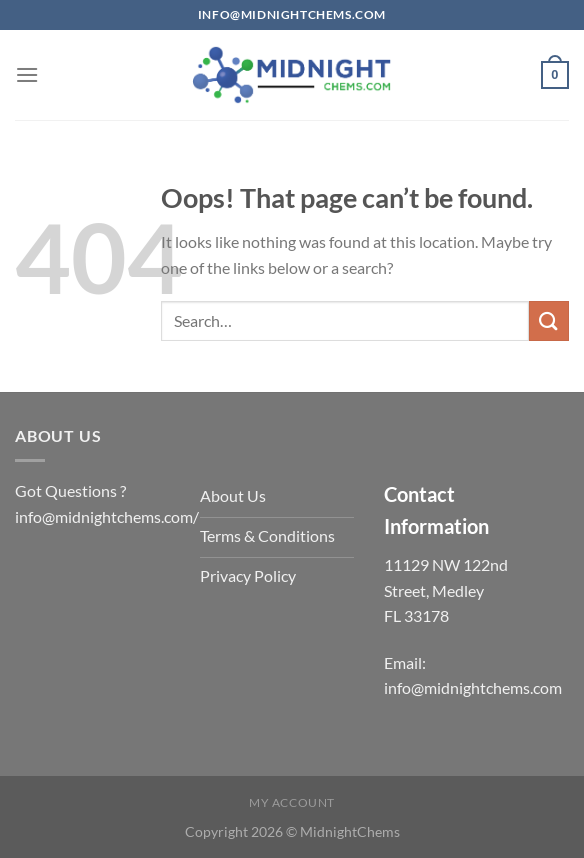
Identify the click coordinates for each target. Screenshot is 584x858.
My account (292, 802)
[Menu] (27, 74)
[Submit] (549, 320)
